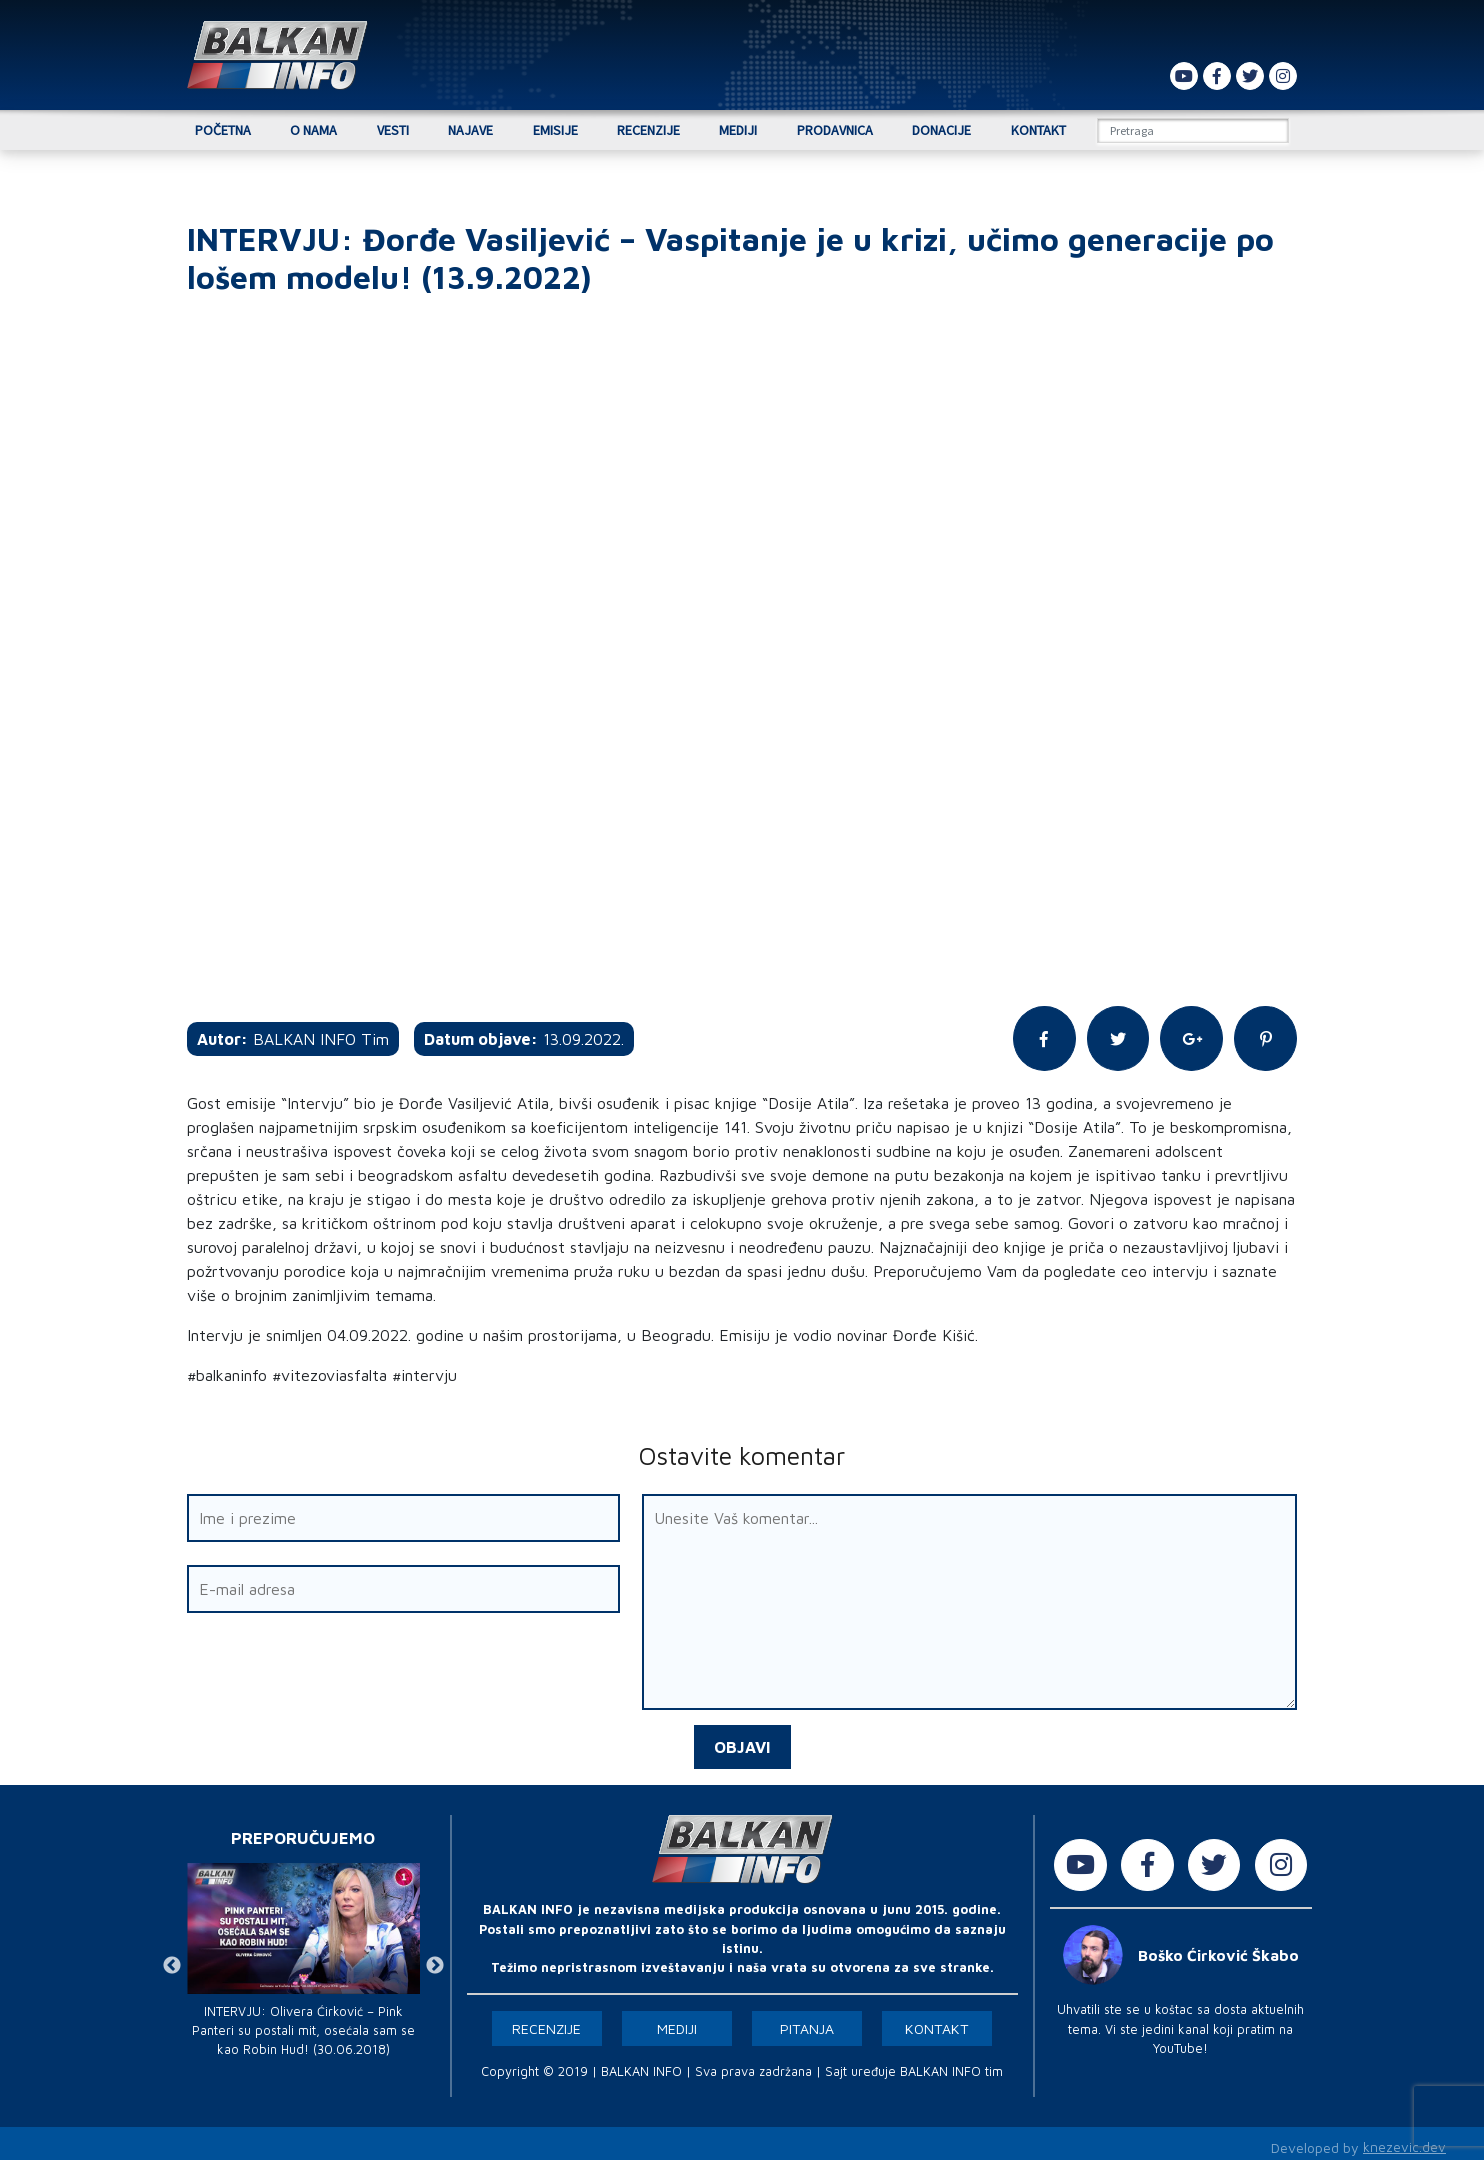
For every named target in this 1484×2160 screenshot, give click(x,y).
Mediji (738, 130)
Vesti (393, 130)
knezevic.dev (1404, 2140)
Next (435, 1959)
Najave (470, 130)
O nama (313, 130)
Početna (223, 130)
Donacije (941, 130)
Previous (172, 1959)
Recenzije (648, 130)
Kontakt (1038, 130)
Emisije (555, 130)
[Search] (1193, 130)
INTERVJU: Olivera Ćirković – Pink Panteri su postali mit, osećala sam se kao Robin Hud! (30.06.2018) (303, 2022)
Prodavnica (835, 130)
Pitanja (807, 2021)
